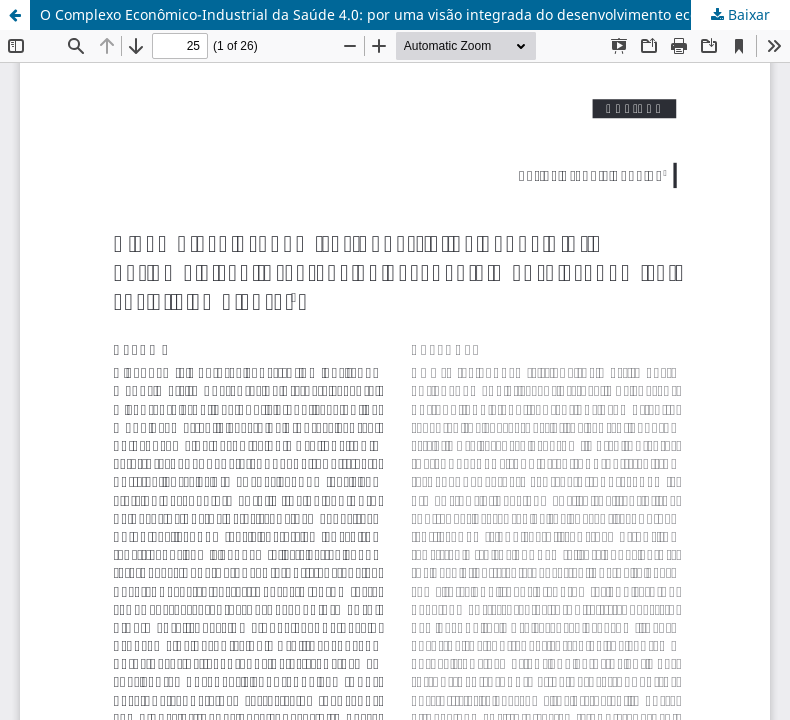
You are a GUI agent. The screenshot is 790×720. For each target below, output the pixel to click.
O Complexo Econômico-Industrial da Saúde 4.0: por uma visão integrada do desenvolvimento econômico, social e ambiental (415, 14)
